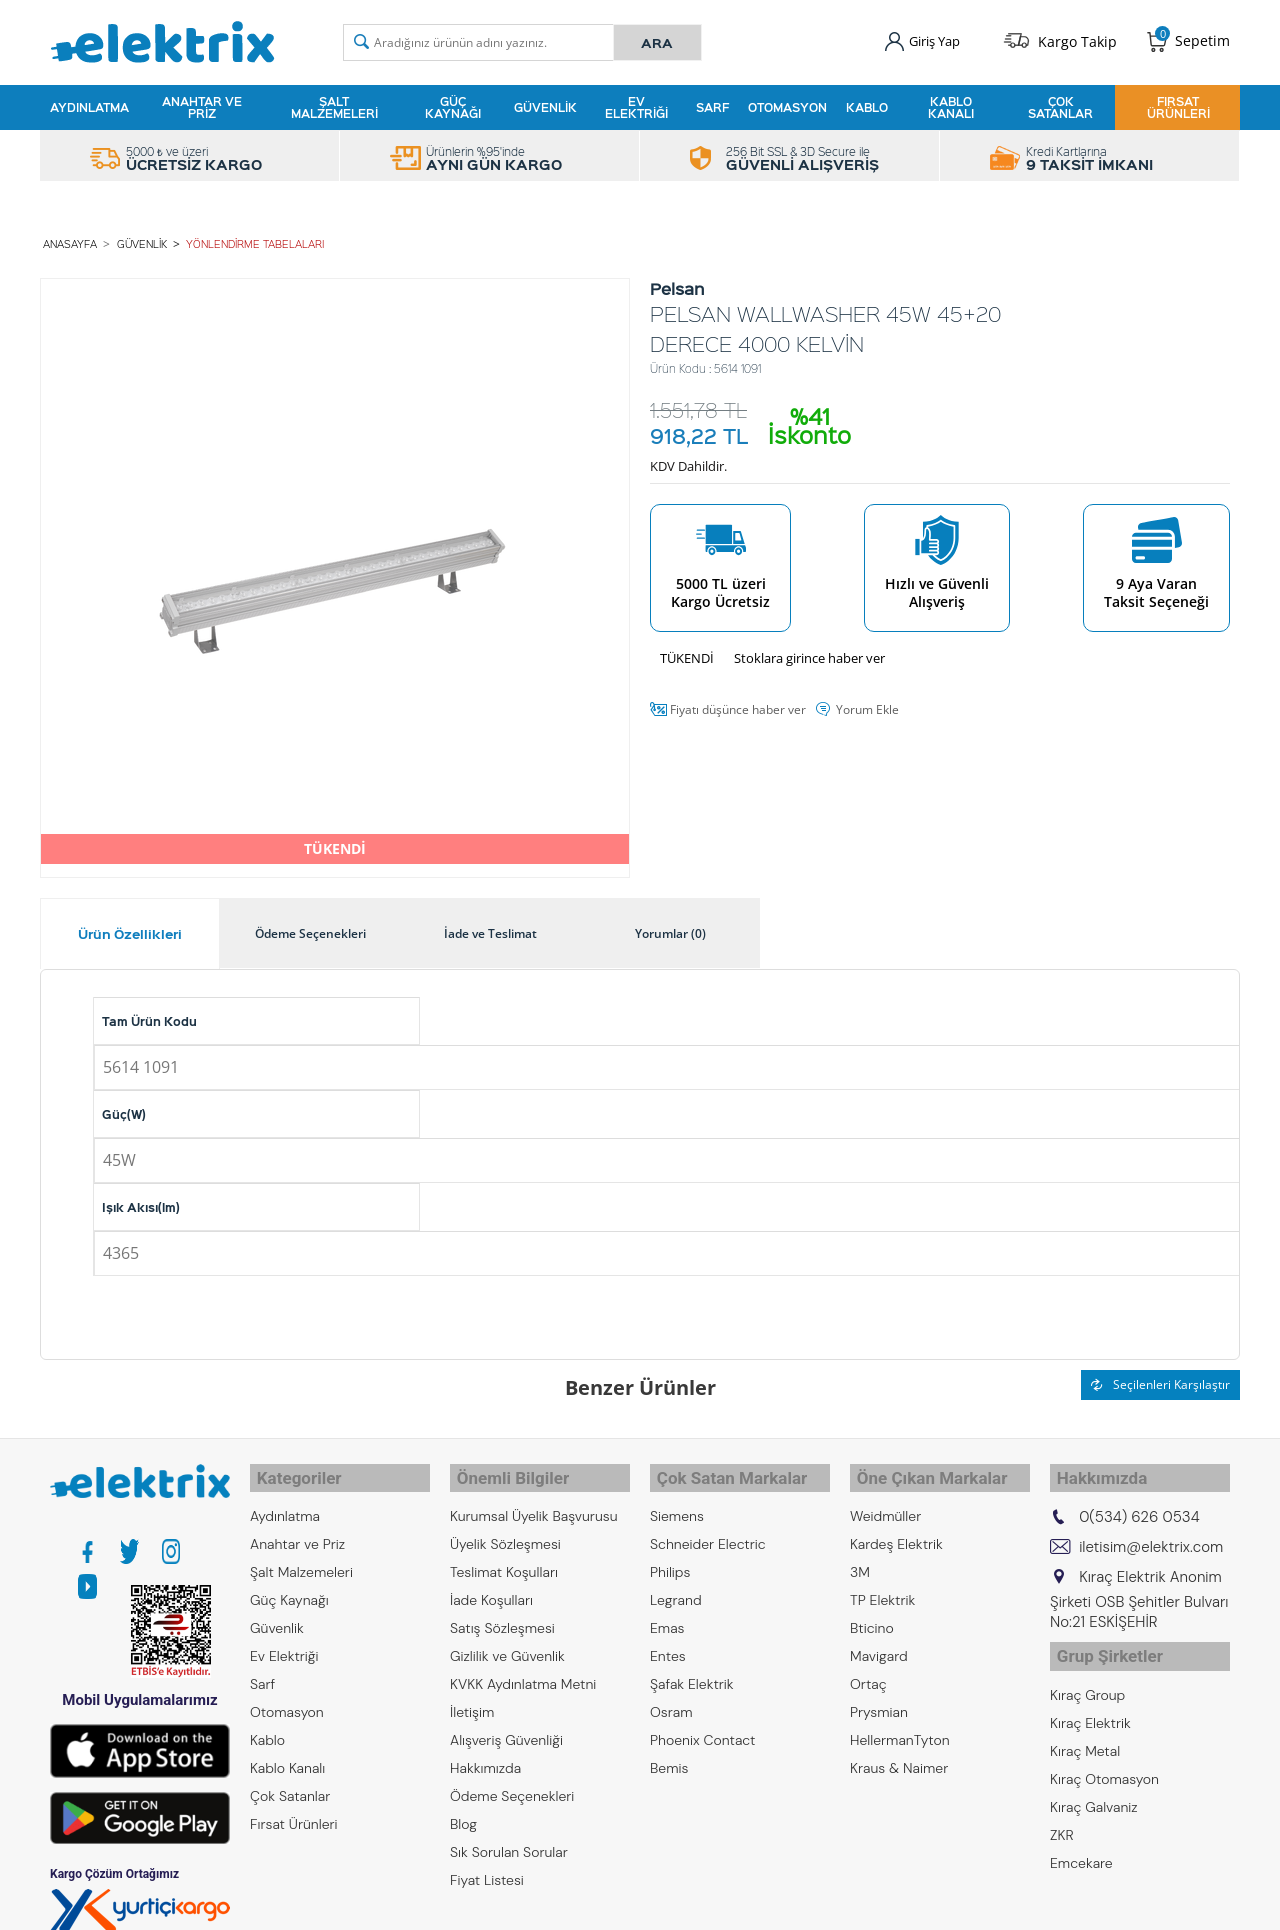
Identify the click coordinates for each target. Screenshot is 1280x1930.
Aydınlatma (89, 104)
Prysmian (879, 1697)
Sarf (712, 104)
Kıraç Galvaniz (1094, 1783)
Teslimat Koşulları (504, 1557)
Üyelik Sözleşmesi (505, 1529)
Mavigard (879, 1641)
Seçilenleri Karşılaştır (1160, 1377)
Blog (463, 1809)
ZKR (1062, 1811)
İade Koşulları (491, 1585)
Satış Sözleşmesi (502, 1613)
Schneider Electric (708, 1529)
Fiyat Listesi (487, 1865)
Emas (667, 1613)
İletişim (472, 1697)
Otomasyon (787, 104)
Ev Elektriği (636, 104)
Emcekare (1081, 1839)
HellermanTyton (900, 1725)
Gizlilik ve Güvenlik (507, 1641)
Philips (670, 1557)
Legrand (676, 1585)
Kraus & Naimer (899, 1753)
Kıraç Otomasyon (1104, 1755)
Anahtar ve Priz (202, 104)
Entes (668, 1641)
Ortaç (868, 1669)
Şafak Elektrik (692, 1669)
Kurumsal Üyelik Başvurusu (534, 1501)
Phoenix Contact (702, 1725)
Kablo (867, 104)
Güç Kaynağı (453, 104)
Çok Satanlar (1060, 104)
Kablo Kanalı (951, 104)
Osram (671, 1697)
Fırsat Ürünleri (1178, 104)
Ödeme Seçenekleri (512, 1781)
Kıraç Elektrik (1090, 1699)
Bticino (872, 1613)
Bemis (669, 1753)
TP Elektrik (882, 1585)
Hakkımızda (485, 1753)
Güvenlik (545, 104)
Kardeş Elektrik (896, 1529)
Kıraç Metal (1085, 1727)
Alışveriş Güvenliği (506, 1725)
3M (860, 1557)
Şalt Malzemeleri (334, 104)
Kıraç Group (1087, 1671)
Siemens (677, 1501)
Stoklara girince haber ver (809, 651)
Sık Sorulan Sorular (509, 1837)
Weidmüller (885, 1501)
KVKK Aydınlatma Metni (523, 1669)
